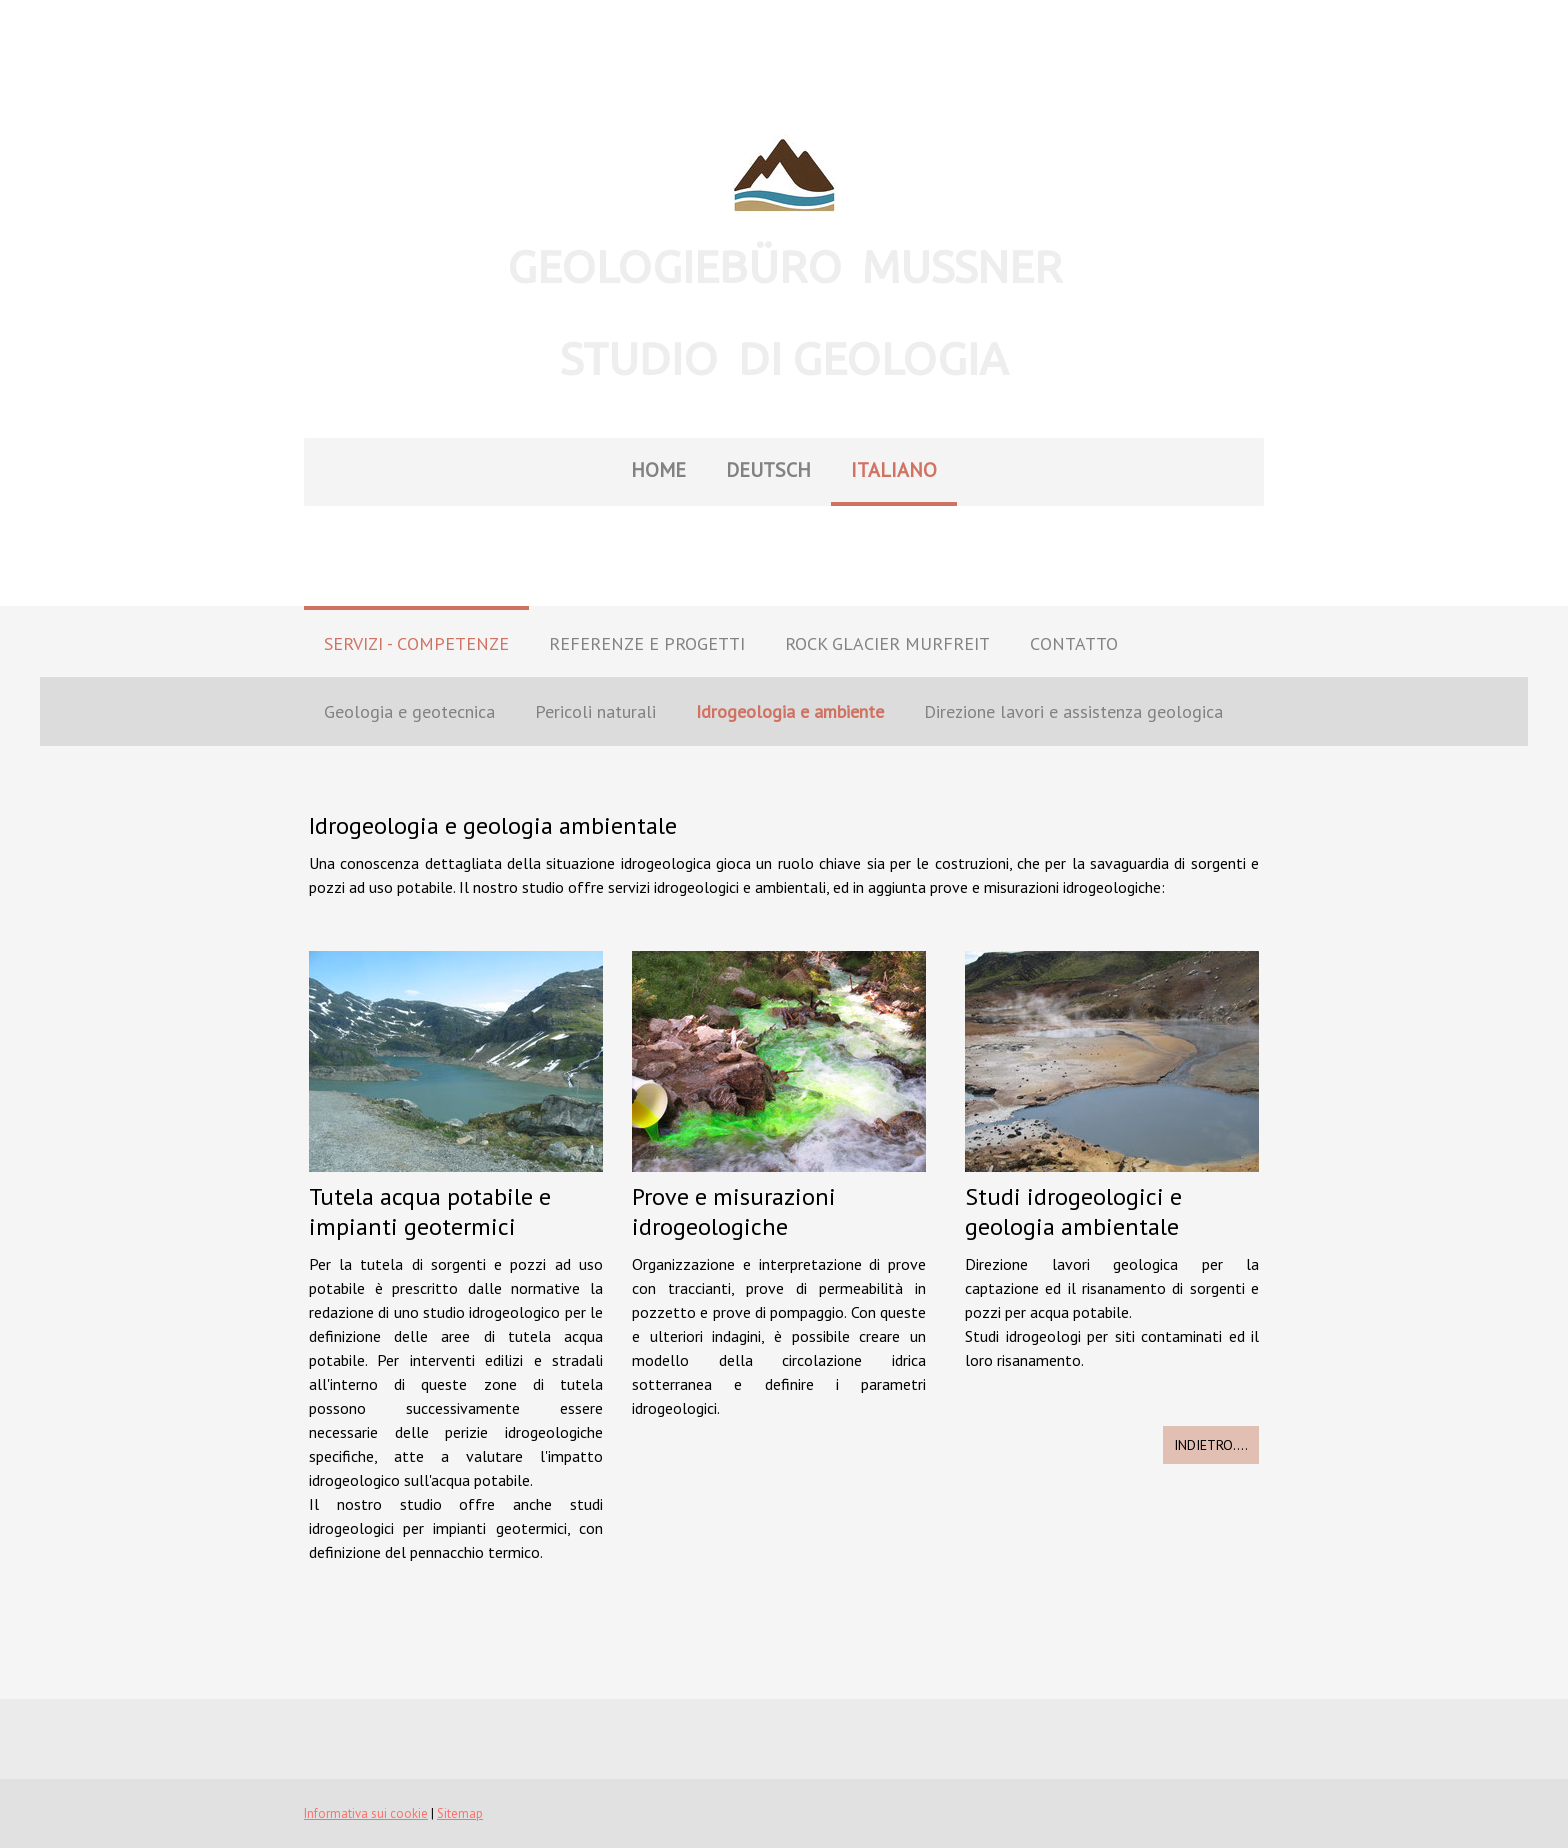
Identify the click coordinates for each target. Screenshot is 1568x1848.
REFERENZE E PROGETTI (647, 643)
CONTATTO (1074, 643)
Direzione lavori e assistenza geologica (1073, 711)
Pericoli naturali (595, 711)
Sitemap (460, 1813)
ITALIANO (894, 470)
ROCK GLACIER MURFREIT (887, 643)
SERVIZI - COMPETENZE (416, 643)
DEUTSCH (768, 470)
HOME (658, 470)
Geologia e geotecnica (409, 711)
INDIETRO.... (1211, 1445)
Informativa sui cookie (366, 1813)
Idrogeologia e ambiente (790, 711)
